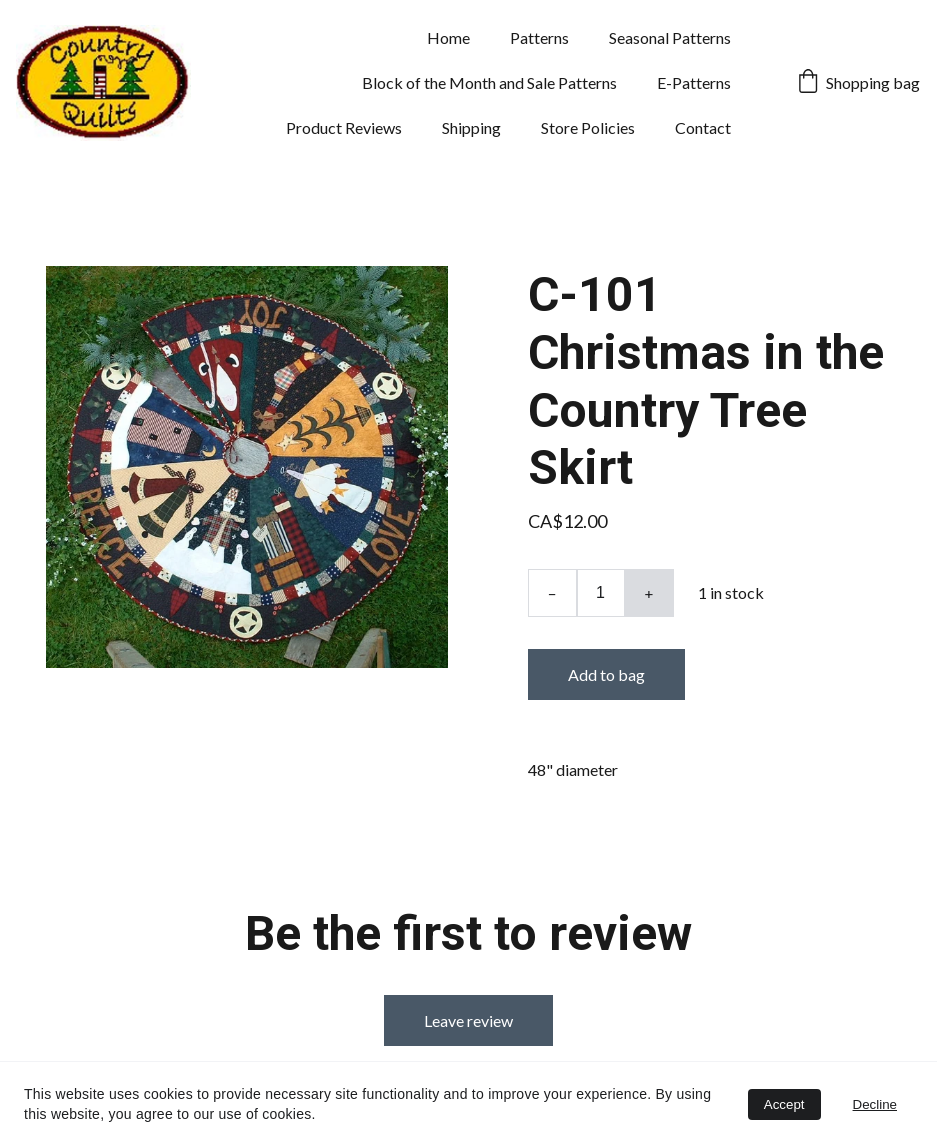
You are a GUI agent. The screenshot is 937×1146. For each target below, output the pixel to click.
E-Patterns (694, 82)
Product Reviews (344, 127)
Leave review (468, 1020)
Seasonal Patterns (670, 37)
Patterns (539, 37)
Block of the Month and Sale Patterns (489, 82)
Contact (703, 127)
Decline (875, 1104)
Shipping (471, 127)
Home (448, 37)
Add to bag (606, 674)
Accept (784, 1104)
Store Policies (588, 127)
